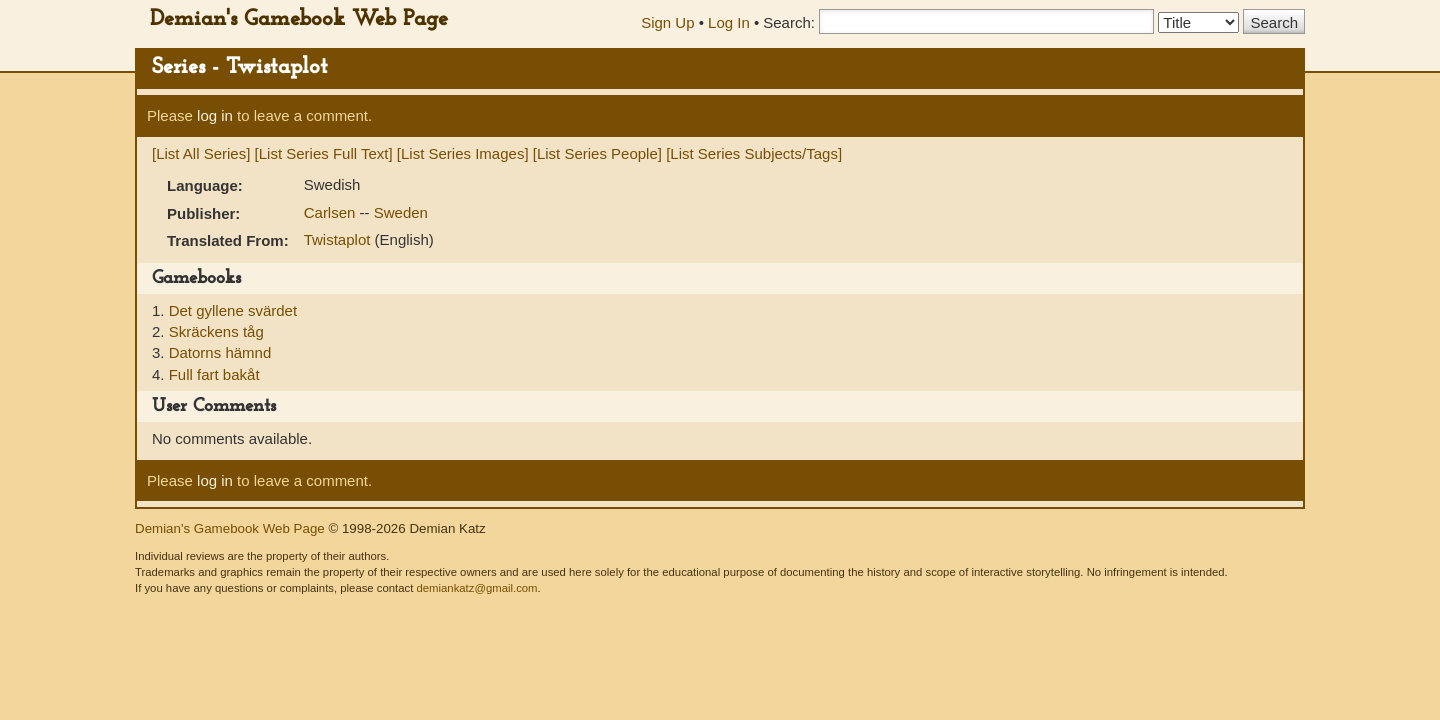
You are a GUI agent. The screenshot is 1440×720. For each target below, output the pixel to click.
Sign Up (667, 22)
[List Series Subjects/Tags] (754, 153)
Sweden (401, 212)
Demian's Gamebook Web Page (299, 19)
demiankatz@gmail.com (476, 588)
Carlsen (332, 212)
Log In (729, 22)
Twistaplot (339, 239)
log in (215, 115)
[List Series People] (597, 153)
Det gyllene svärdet (233, 310)
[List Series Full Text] (324, 153)
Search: (789, 22)
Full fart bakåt (214, 374)
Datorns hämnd (220, 352)
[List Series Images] (463, 153)
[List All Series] (201, 153)
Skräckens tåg (216, 331)
